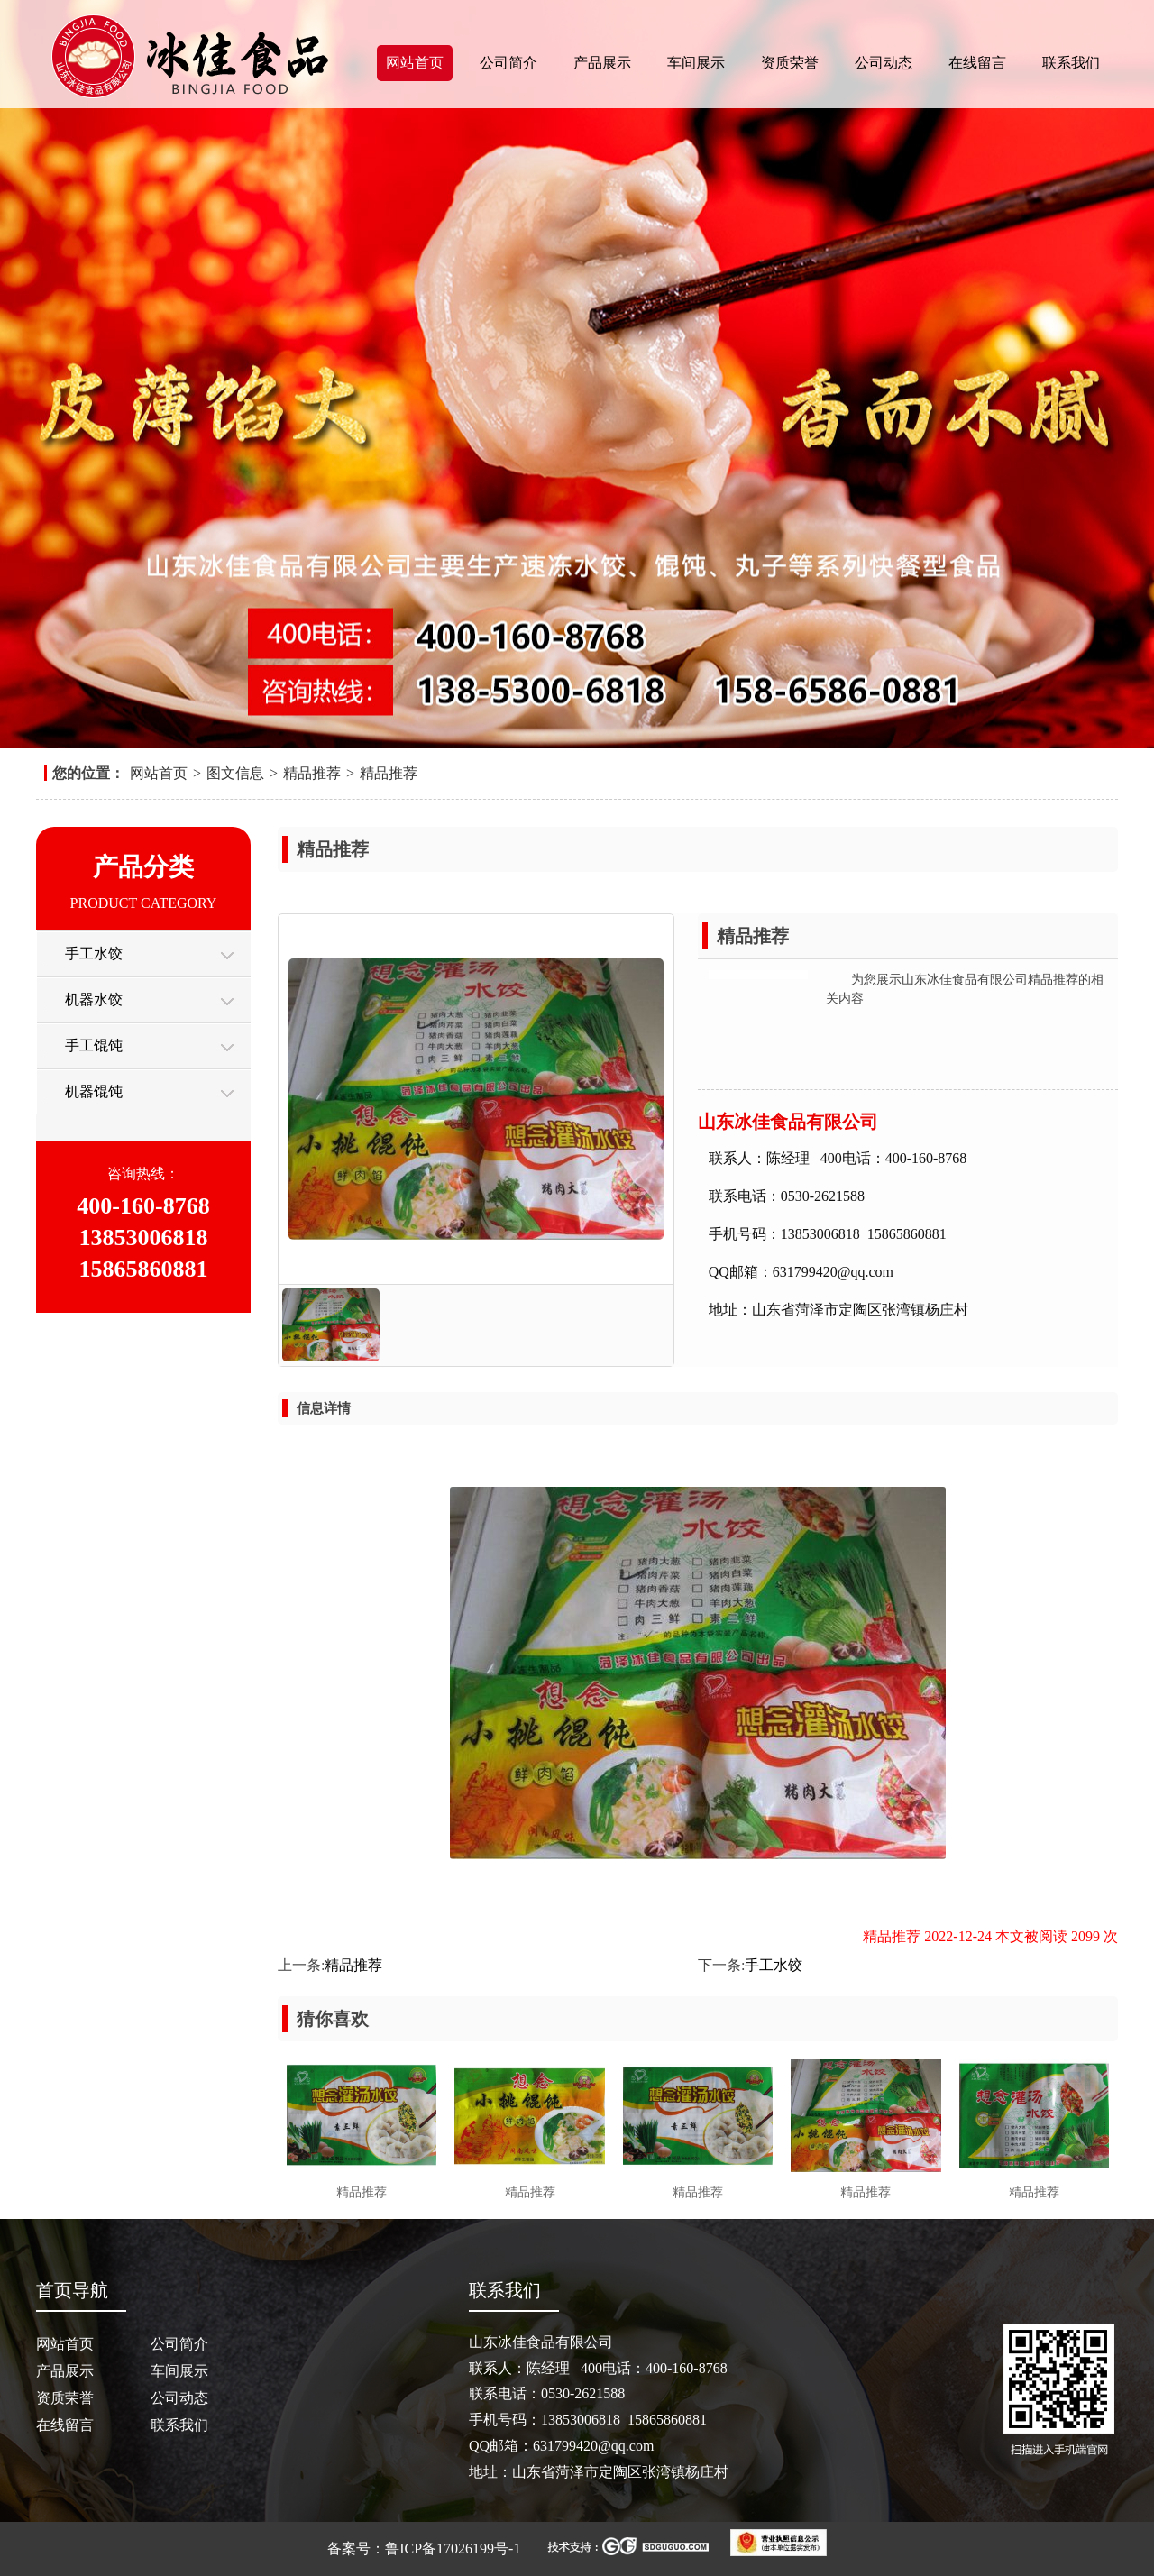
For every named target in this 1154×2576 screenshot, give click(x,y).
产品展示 (602, 62)
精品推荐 (312, 773)
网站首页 (415, 62)
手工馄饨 (94, 1045)
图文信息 (235, 773)
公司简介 (508, 62)
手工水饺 (94, 953)
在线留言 (977, 62)
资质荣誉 (790, 62)
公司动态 (883, 62)
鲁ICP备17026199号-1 (452, 2548)
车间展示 (696, 62)
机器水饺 (94, 999)
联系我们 (1071, 62)
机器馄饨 (94, 1091)
